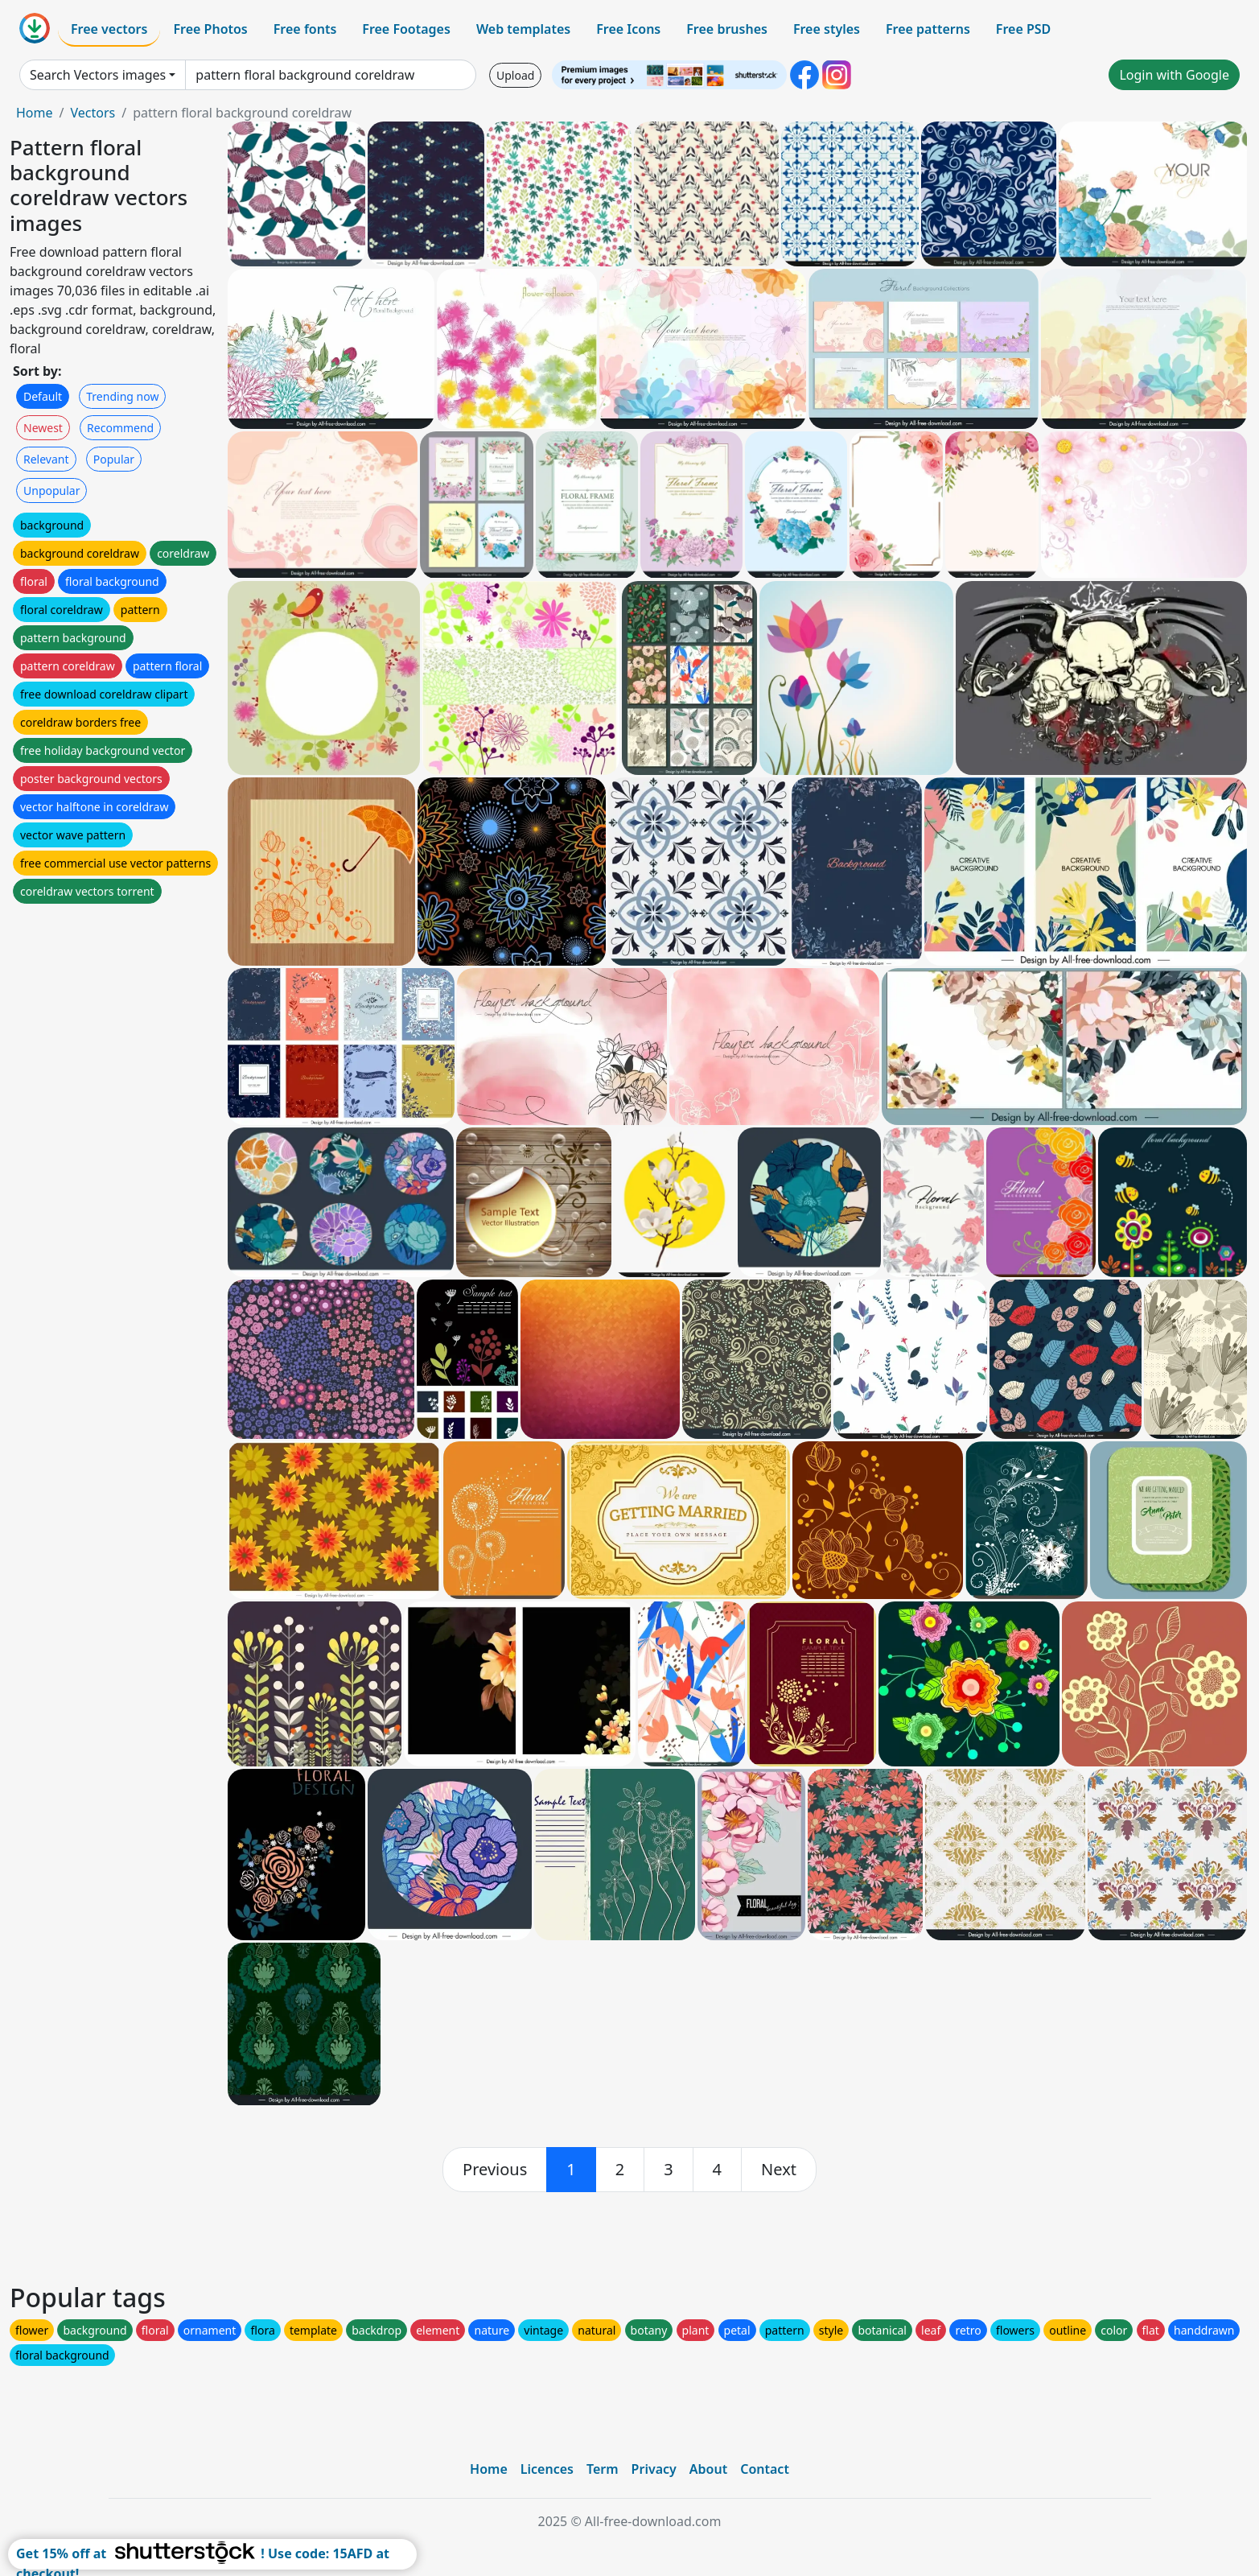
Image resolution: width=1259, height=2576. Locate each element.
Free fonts (305, 29)
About (708, 2469)
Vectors (92, 113)
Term (602, 2469)
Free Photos (210, 29)
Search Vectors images (98, 75)
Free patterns (928, 29)
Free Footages (406, 29)
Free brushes (726, 29)
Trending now (122, 396)
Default (42, 396)
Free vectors (109, 29)
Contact (764, 2469)
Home (34, 113)
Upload (515, 75)
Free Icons (628, 29)
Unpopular (51, 490)
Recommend (120, 427)
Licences (547, 2469)
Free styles (826, 29)
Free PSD (1023, 29)
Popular (113, 459)
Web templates (523, 29)
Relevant (46, 459)
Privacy (654, 2469)
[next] (779, 2169)
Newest (43, 427)
